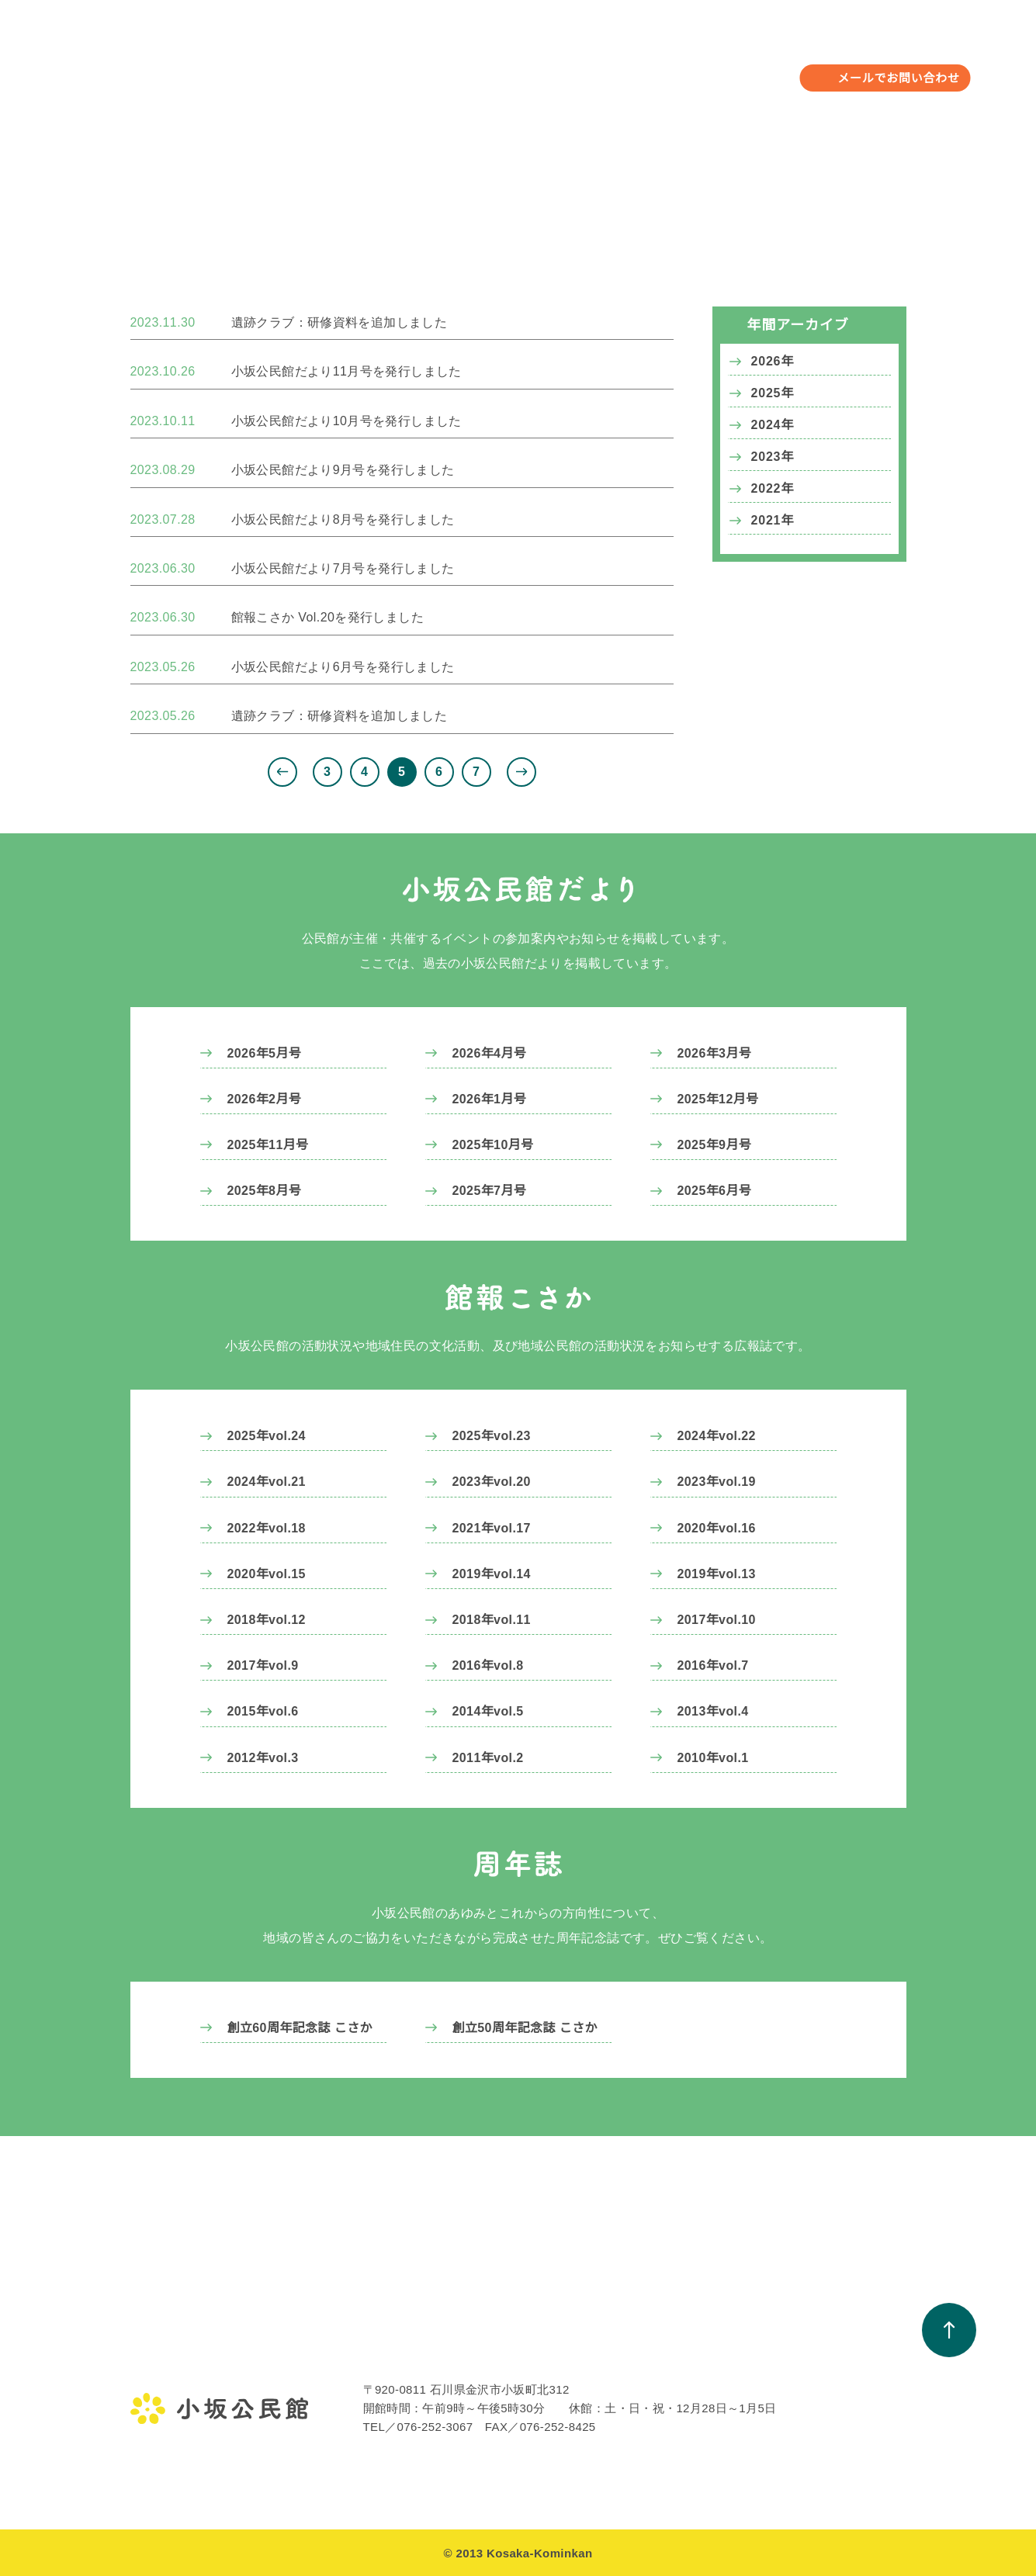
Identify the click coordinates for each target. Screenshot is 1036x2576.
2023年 (773, 457)
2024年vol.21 (267, 1481)
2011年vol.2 (488, 1757)
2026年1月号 (489, 1098)
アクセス (152, 2465)
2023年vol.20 (492, 1481)
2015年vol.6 (263, 1711)
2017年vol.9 (263, 1665)
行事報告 (308, 2381)
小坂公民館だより (640, 2381)
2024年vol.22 (717, 1435)
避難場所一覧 (784, 2409)
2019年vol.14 (492, 1573)
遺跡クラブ (313, 2409)
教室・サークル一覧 (491, 2353)
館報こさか (624, 2409)
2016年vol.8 (488, 1665)
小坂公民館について (285, 66)
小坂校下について (718, 66)
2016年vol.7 (713, 1665)
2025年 (773, 393)
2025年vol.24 (267, 1435)
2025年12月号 (718, 1098)
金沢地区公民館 (169, 2353)
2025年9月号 (714, 1144)
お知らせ (616, 66)
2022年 (773, 489)
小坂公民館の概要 (175, 2409)
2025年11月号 (268, 1144)
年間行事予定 (409, 66)
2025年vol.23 (492, 1435)
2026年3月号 (714, 1053)
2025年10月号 (493, 1144)
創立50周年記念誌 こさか (525, 2027)
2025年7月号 (489, 1190)
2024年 (773, 425)
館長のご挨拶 (163, 2381)
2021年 (773, 520)
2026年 (773, 361)
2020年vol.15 (267, 1573)
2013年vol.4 (713, 1711)
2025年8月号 (264, 1190)
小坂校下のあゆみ (795, 2353)
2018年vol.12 (267, 1619)
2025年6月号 (714, 1190)
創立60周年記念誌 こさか (299, 2027)
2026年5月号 (264, 1053)
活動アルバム (474, 2381)
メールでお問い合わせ (898, 78)
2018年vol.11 (492, 1619)
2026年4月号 (489, 1053)
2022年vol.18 (267, 1527)
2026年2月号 (264, 1098)
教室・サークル (518, 66)
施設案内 (152, 2437)
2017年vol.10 (717, 1619)
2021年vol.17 (492, 1527)
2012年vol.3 (263, 1757)
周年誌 (612, 2437)
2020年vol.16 (717, 1527)
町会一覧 (773, 2381)
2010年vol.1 (713, 1757)
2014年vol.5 (488, 1711)
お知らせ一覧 (629, 2353)
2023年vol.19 (717, 1481)
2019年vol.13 (717, 1573)
